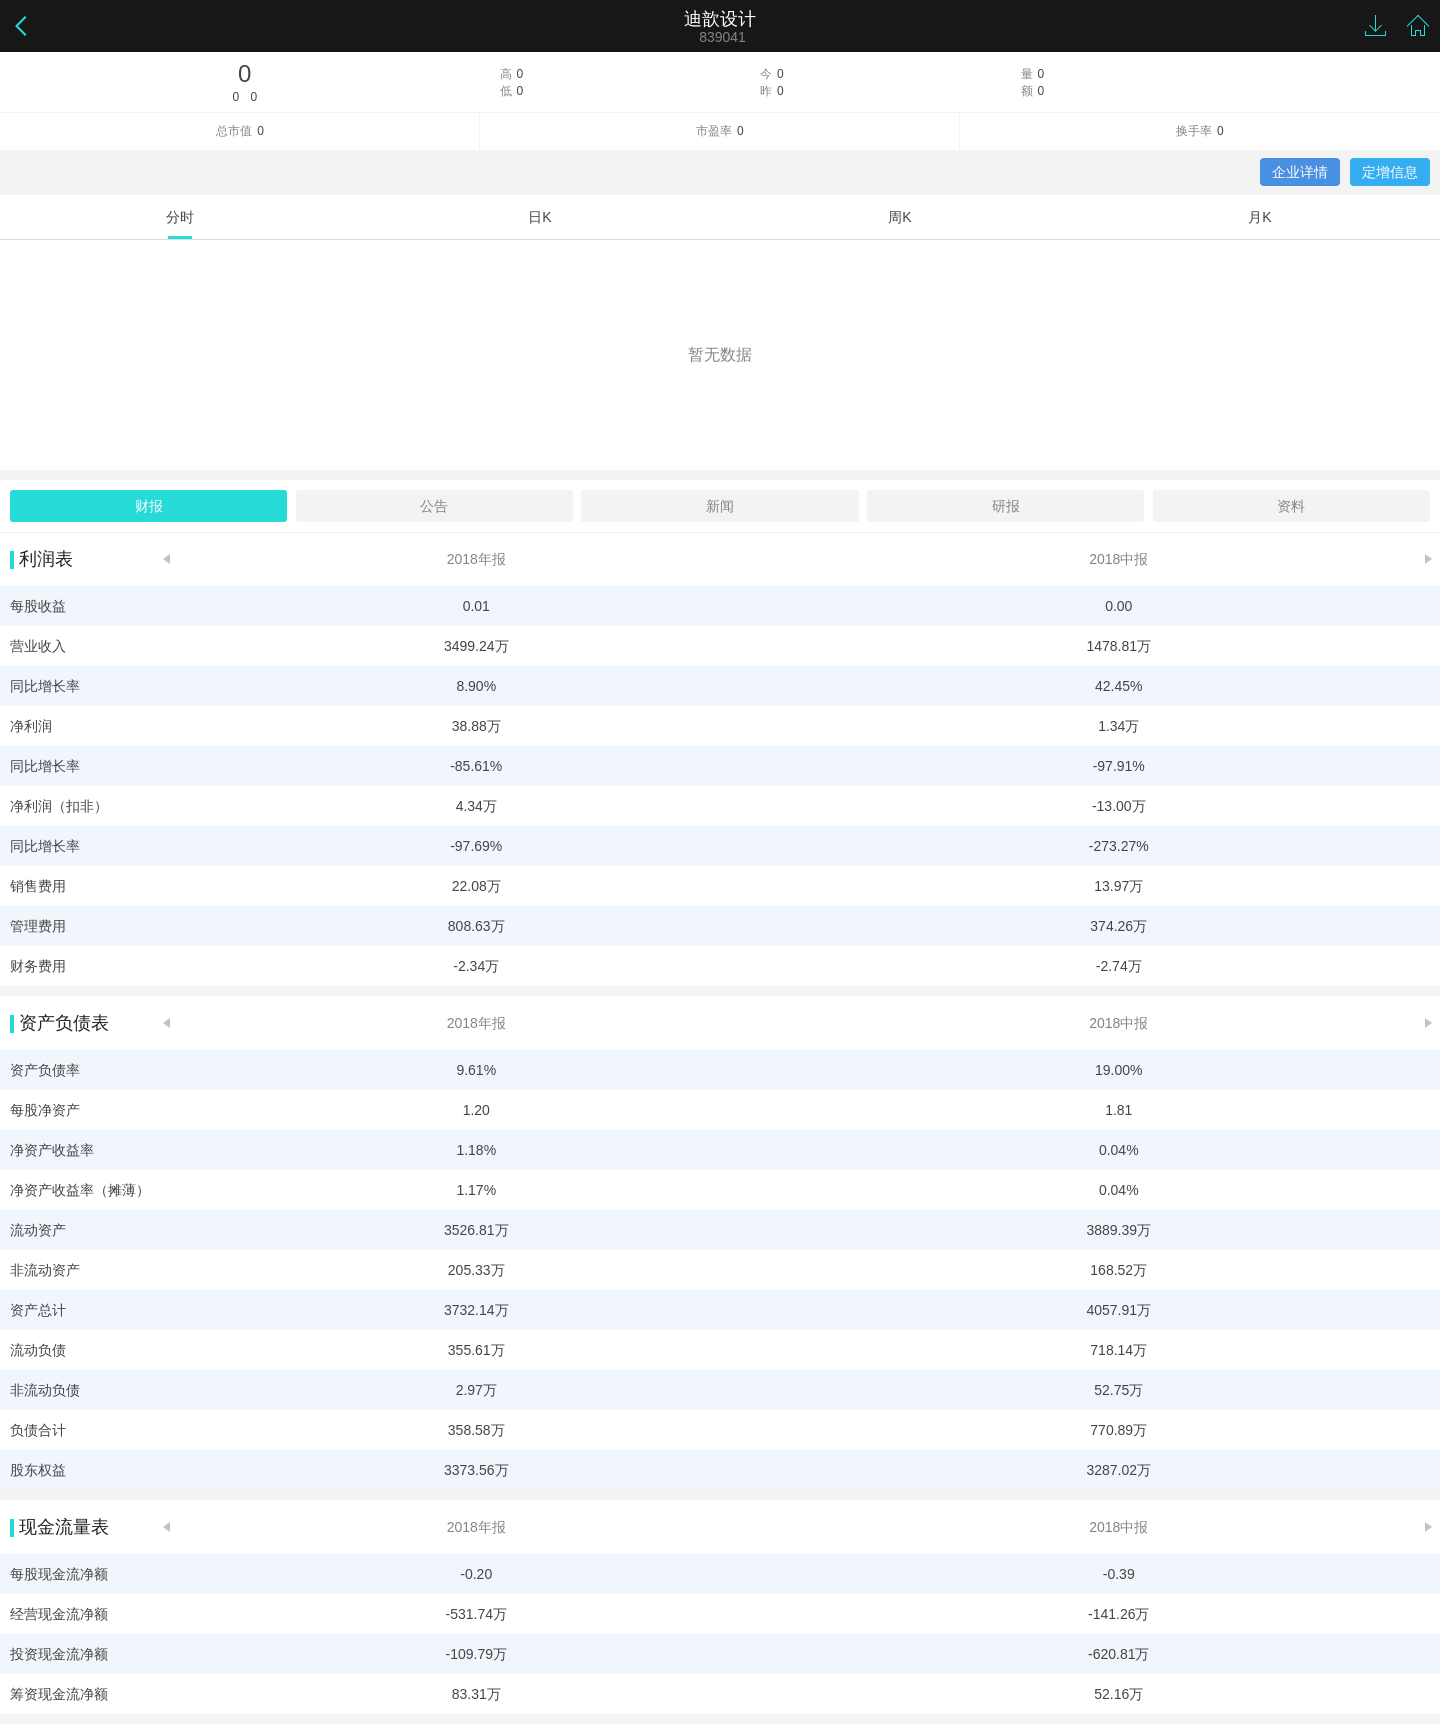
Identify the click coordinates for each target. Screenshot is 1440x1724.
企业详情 (1300, 172)
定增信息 (1390, 172)
